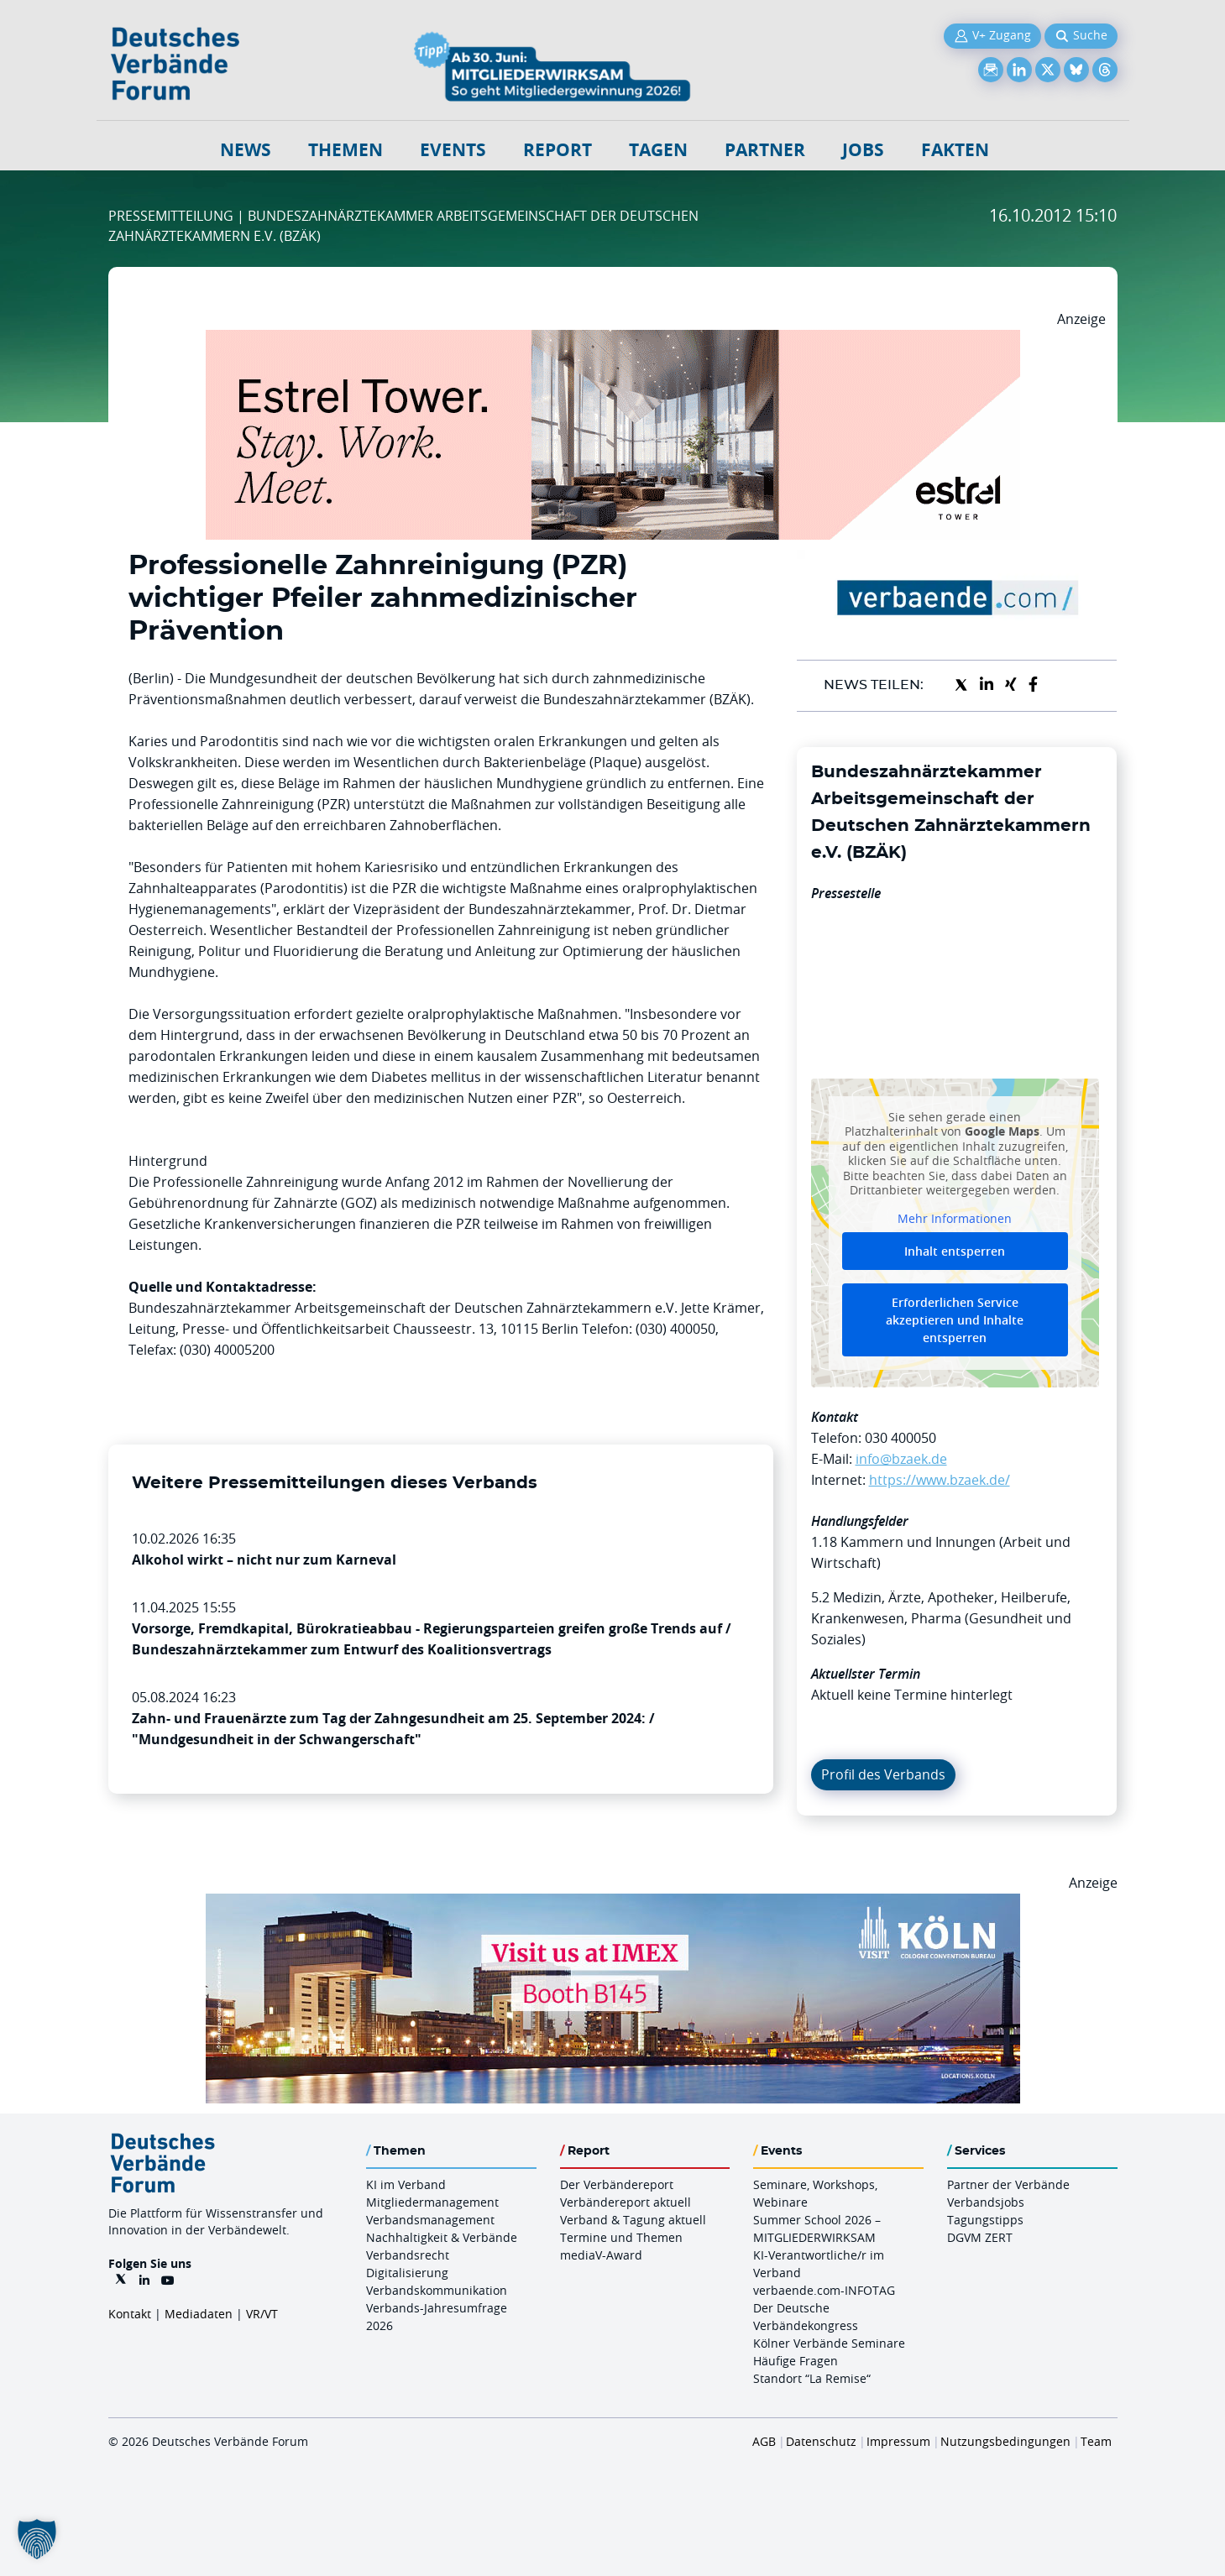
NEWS (245, 150)
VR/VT (262, 2314)
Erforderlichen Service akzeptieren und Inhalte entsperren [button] (954, 1319)
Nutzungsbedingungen (1005, 2441)
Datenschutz (821, 2441)
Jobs (863, 150)
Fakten (955, 150)
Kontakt (129, 2314)
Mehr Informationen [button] (955, 1217)
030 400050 (900, 1438)
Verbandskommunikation (436, 2290)
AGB (764, 2441)
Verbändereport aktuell (625, 2202)
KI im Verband (406, 2184)
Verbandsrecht (407, 2255)
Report (557, 150)
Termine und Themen (621, 2237)
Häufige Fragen (795, 2361)
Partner (765, 150)
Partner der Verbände (1008, 2184)
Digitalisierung (407, 2273)
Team (1096, 2441)
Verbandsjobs (985, 2202)
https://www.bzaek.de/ (939, 1480)
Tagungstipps (985, 2220)
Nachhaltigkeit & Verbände (441, 2237)
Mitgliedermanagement (432, 2202)
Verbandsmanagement (430, 2220)
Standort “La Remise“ (812, 2378)
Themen (345, 150)
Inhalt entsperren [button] (954, 1251)
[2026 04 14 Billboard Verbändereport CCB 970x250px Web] (613, 1903)
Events (453, 150)
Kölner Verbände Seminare (829, 2343)
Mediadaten (199, 2314)
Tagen (658, 150)
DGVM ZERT (980, 2237)
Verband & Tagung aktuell (633, 2220)
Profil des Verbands (883, 1774)
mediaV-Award (601, 2255)
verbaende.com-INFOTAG (824, 2290)
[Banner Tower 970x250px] (613, 340)
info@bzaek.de (901, 1459)
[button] (37, 2539)
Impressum (898, 2441)
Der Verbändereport (616, 2184)
